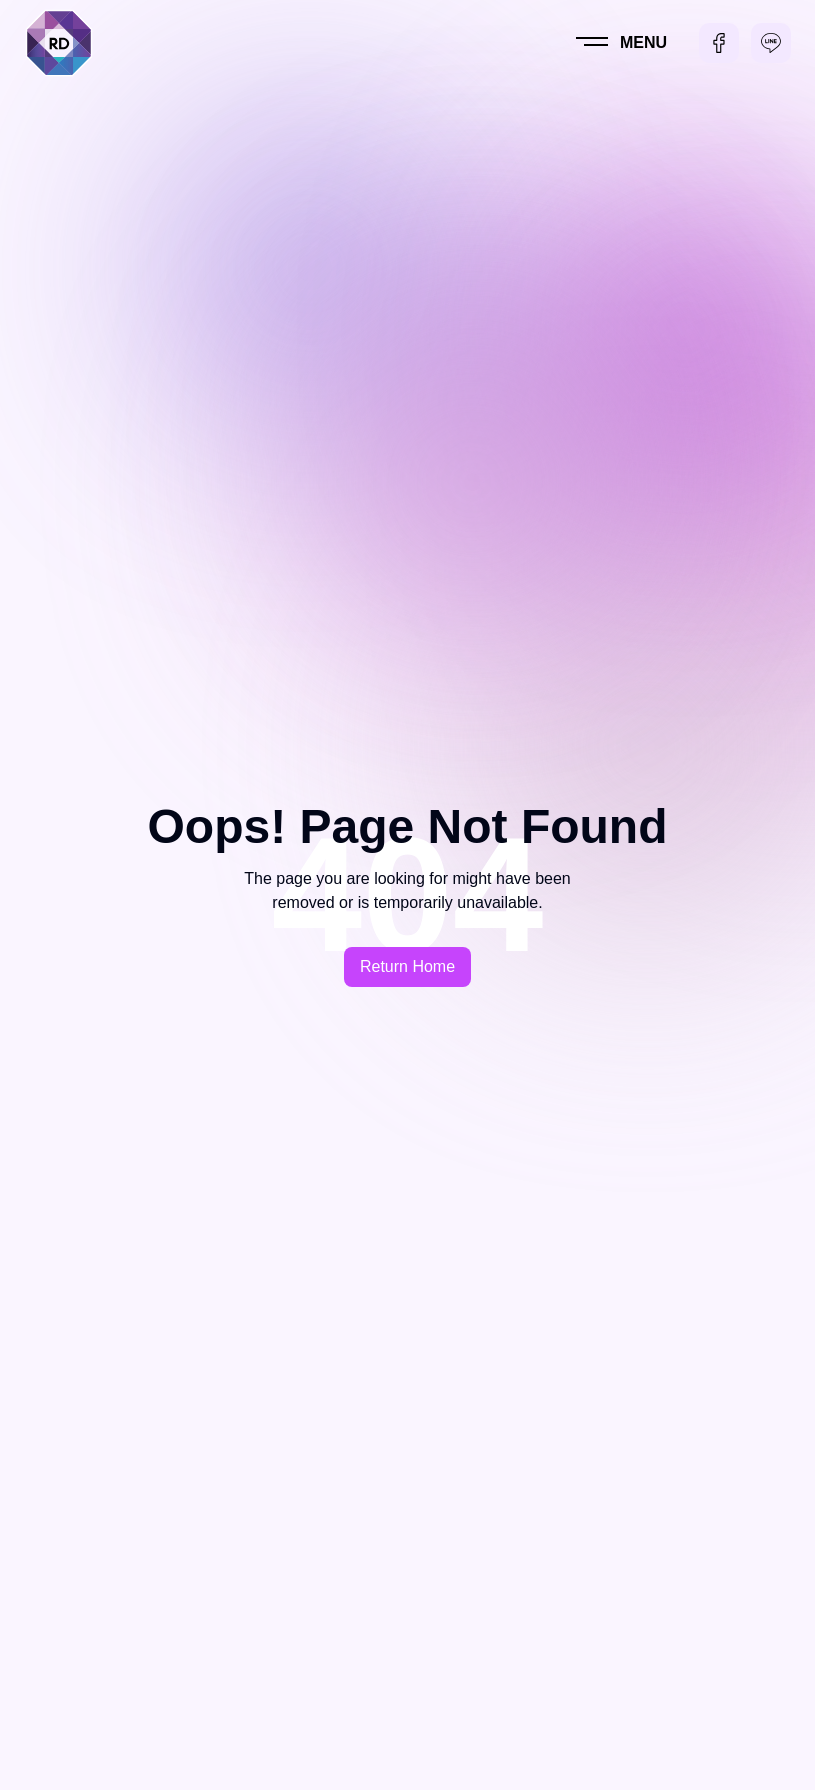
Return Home (407, 966)
